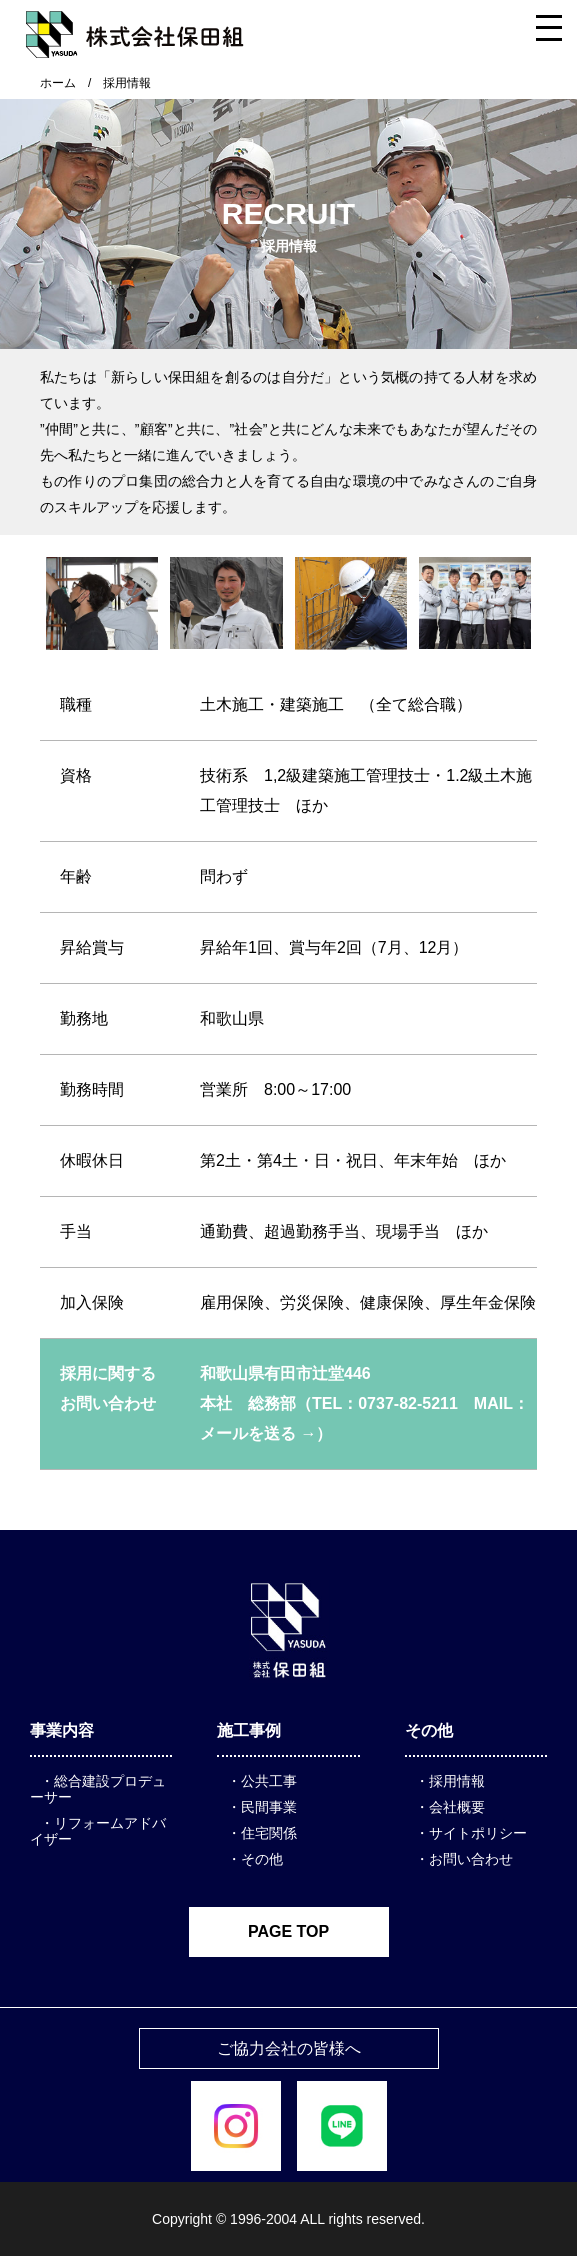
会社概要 (457, 1807)
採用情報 (457, 1781)
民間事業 (269, 1807)
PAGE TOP (288, 1931)
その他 (262, 1859)
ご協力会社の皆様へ (289, 2048)
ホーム (58, 83)
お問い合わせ (471, 1859)
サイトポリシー (478, 1833)
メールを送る (248, 1433)
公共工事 (269, 1781)
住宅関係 (269, 1833)
